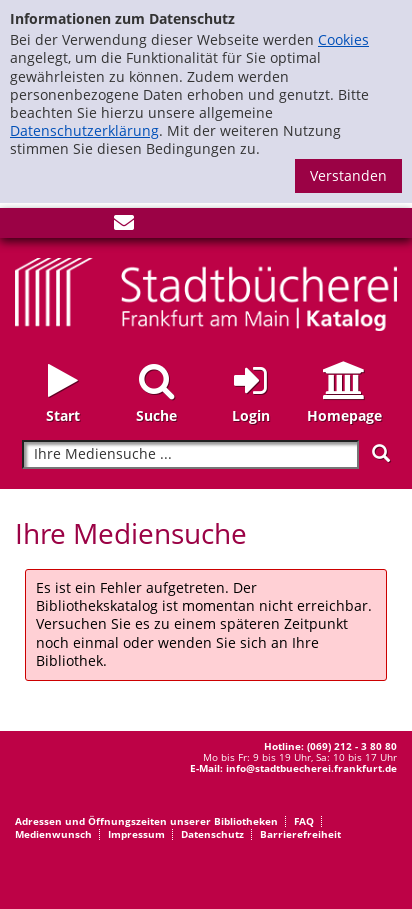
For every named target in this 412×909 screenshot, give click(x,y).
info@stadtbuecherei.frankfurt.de (311, 768)
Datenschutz (212, 834)
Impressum (136, 834)
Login (251, 415)
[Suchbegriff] (190, 454)
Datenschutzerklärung (84, 130)
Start (63, 415)
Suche (156, 415)
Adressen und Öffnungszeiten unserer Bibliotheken (146, 821)
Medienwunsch (53, 834)
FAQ (304, 821)
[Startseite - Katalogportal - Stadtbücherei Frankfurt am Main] (206, 292)
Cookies (343, 39)
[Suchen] (381, 453)
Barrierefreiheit (300, 834)
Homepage (344, 415)
